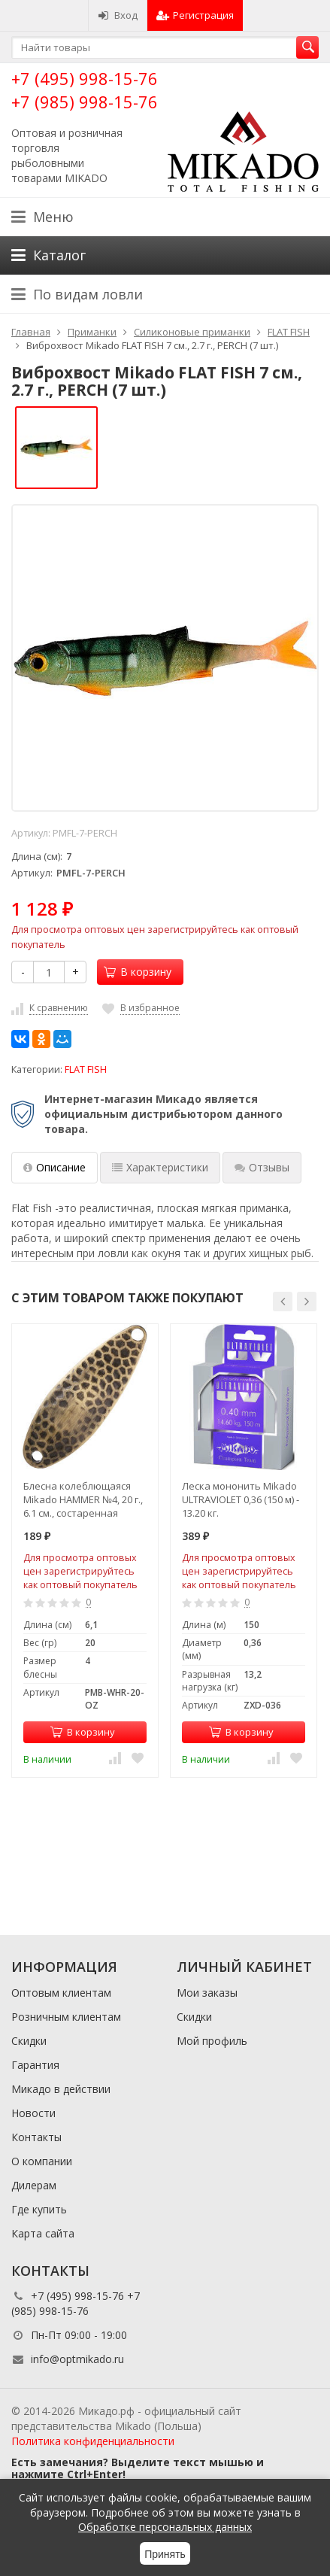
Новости (33, 2113)
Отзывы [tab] (262, 1167)
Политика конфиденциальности (92, 2441)
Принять (165, 2554)
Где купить (39, 2209)
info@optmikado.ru (77, 2359)
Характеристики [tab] (160, 1167)
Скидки (29, 2041)
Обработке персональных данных (165, 2527)
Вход (118, 15)
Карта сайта (42, 2233)
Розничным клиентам (66, 2016)
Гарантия (35, 2065)
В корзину (137, 971)
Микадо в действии (61, 2089)
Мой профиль (212, 2041)
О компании (41, 2161)
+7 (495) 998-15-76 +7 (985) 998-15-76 (84, 90)
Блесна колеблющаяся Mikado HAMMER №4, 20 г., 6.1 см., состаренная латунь (83, 1499)
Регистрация (195, 15)
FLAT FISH (86, 1069)
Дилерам (33, 2185)
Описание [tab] (54, 1167)
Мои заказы (207, 1992)
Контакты (36, 2137)
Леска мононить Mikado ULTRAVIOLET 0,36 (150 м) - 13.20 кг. (240, 1499)
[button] (282, 1301)
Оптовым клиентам (61, 1992)
